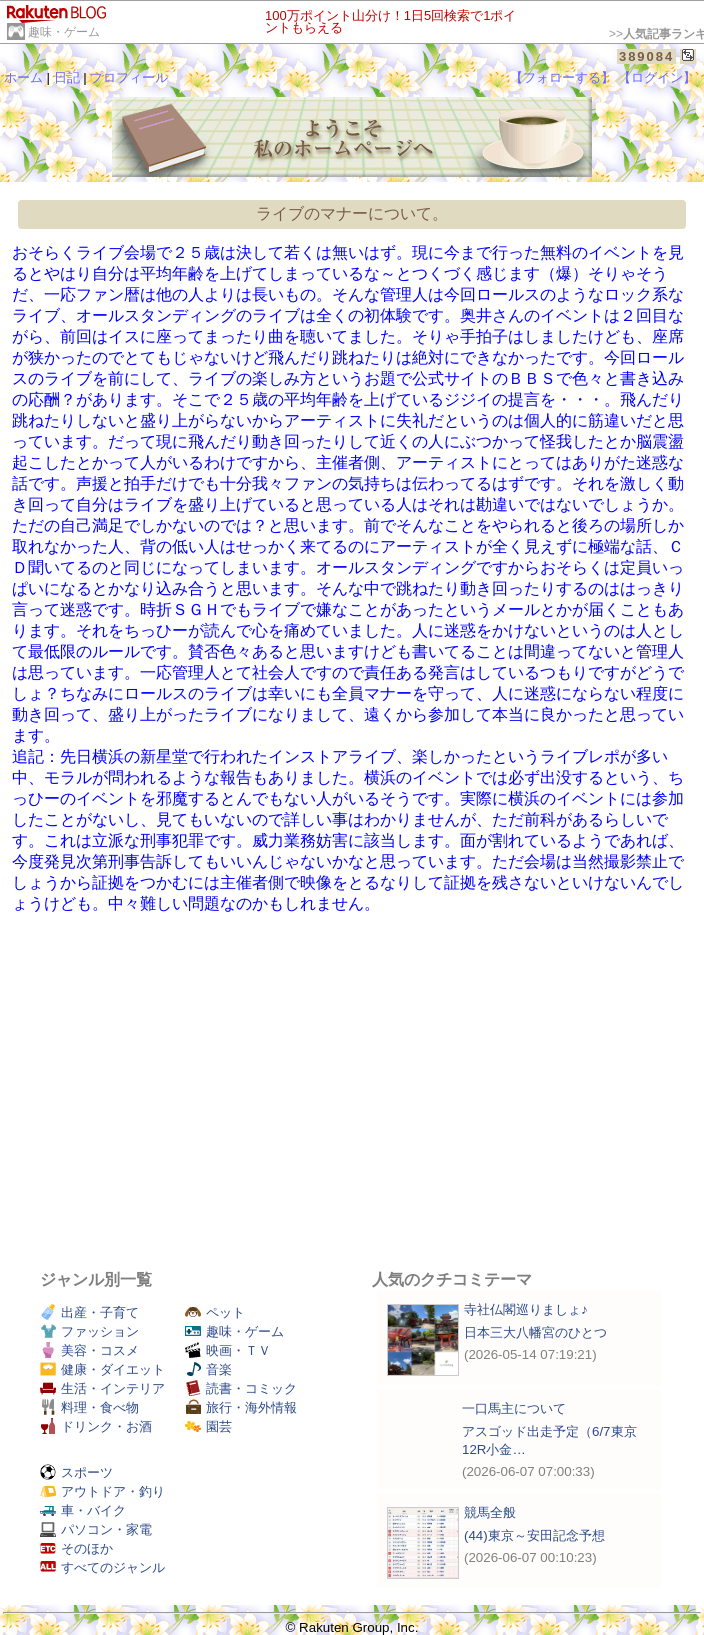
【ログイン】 (657, 77)
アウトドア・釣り (102, 1491)
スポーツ (76, 1472)
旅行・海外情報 (241, 1407)
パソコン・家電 (96, 1529)
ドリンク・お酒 (96, 1426)
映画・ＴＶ (228, 1350)
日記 (67, 77)
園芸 (208, 1426)
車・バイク (83, 1510)
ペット (215, 1312)
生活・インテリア (102, 1388)
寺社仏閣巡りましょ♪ (526, 1309)
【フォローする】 (562, 77)
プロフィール (129, 77)
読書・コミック (241, 1388)
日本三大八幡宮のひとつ (535, 1332)
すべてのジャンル (102, 1567)
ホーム (23, 77)
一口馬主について (514, 1408)
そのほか (76, 1548)
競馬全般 (490, 1512)
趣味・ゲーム (64, 32)
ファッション (89, 1331)
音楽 (208, 1369)
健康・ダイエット (102, 1369)
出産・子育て (89, 1312)
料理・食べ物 (89, 1407)
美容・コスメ (89, 1350)
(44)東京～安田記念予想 (534, 1535)
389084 (646, 56)
